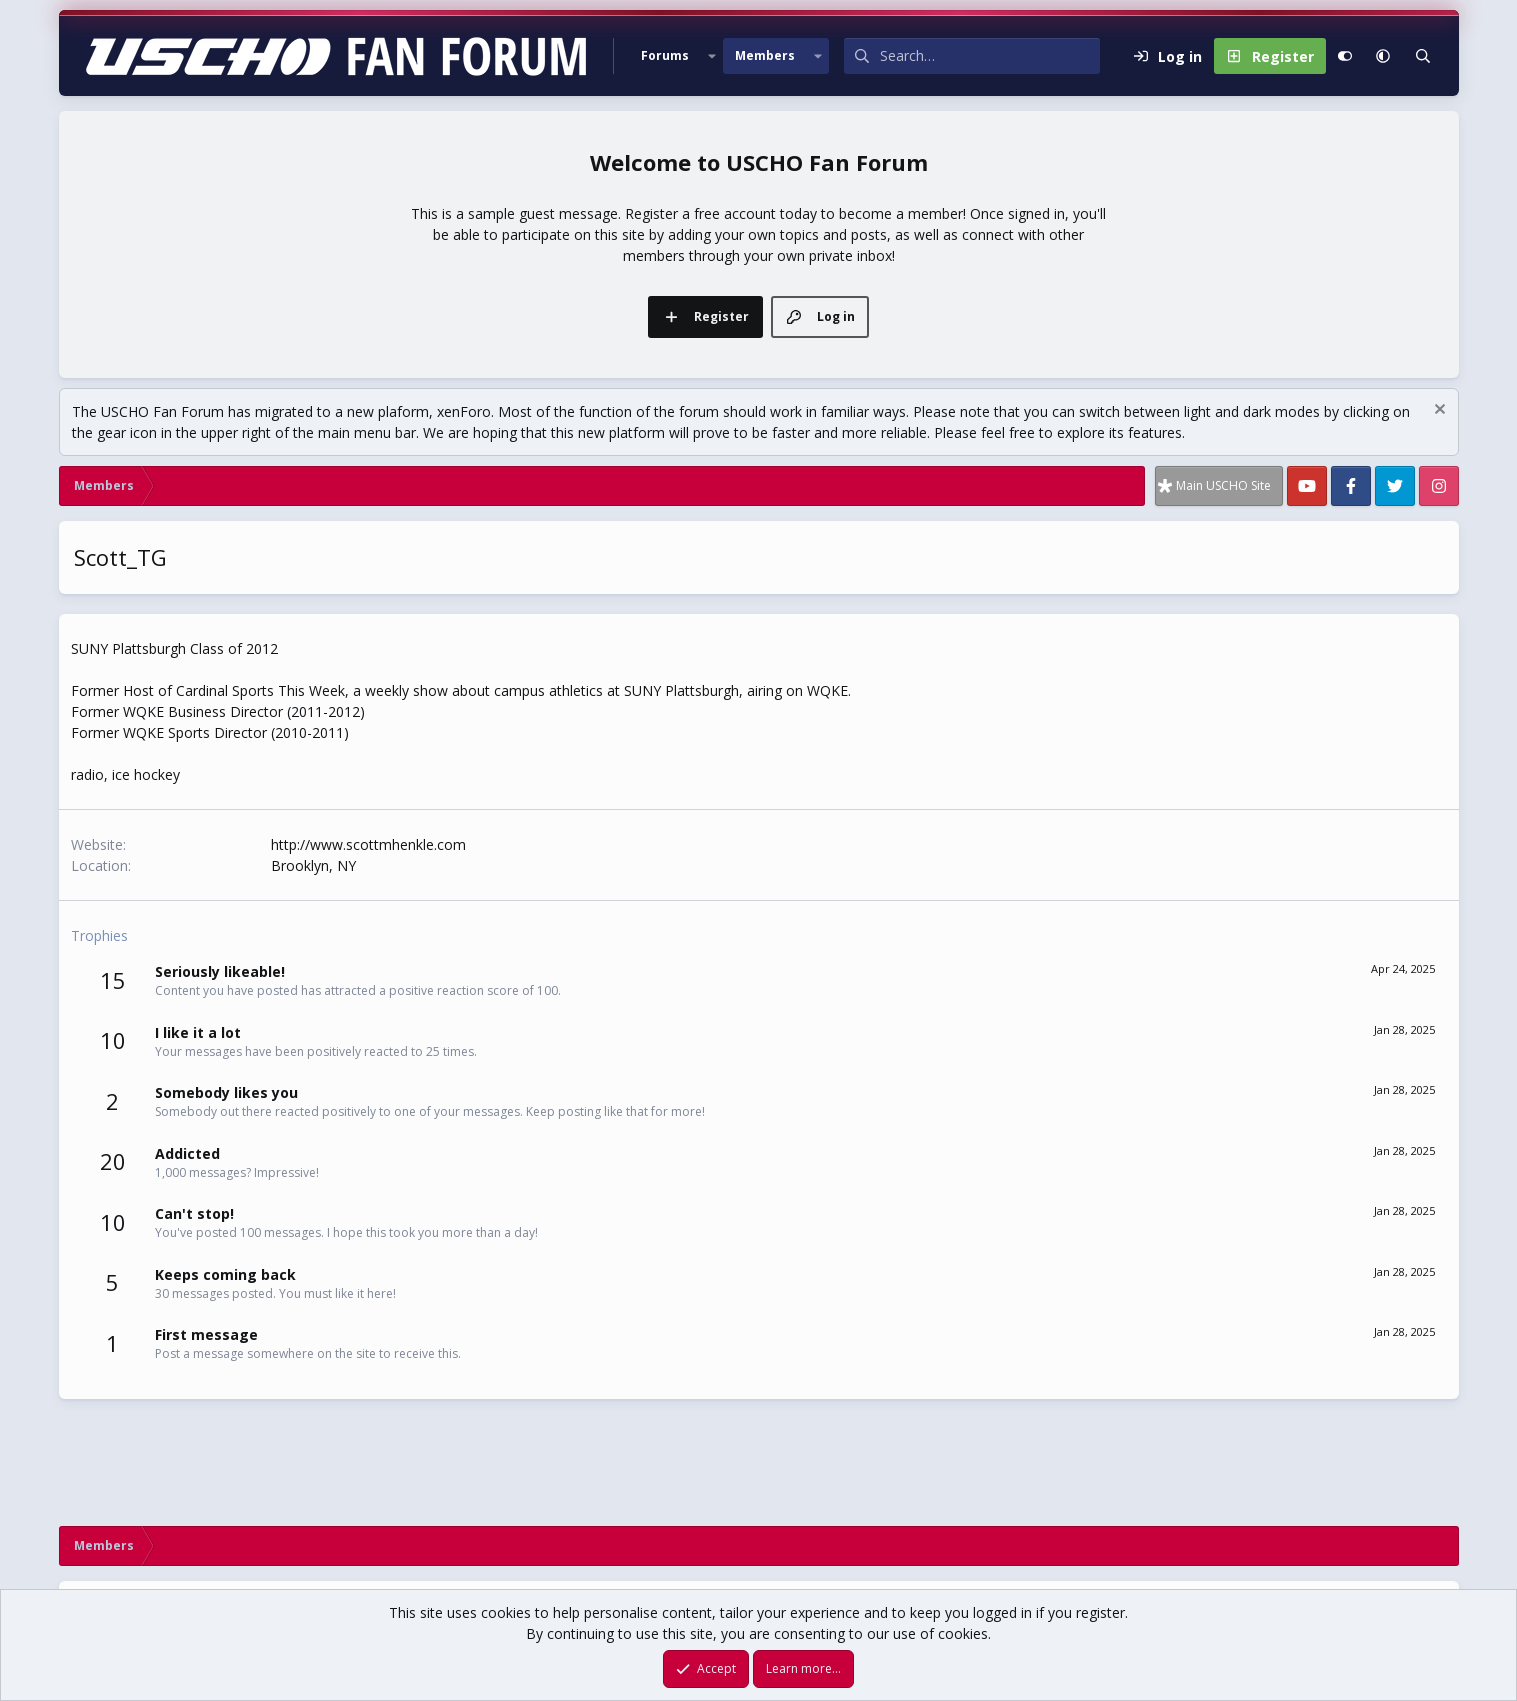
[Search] (989, 56)
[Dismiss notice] (1437, 411)
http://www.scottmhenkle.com (368, 844)
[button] (712, 56)
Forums (665, 55)
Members (765, 55)
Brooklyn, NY (313, 865)
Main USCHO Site (1223, 485)
